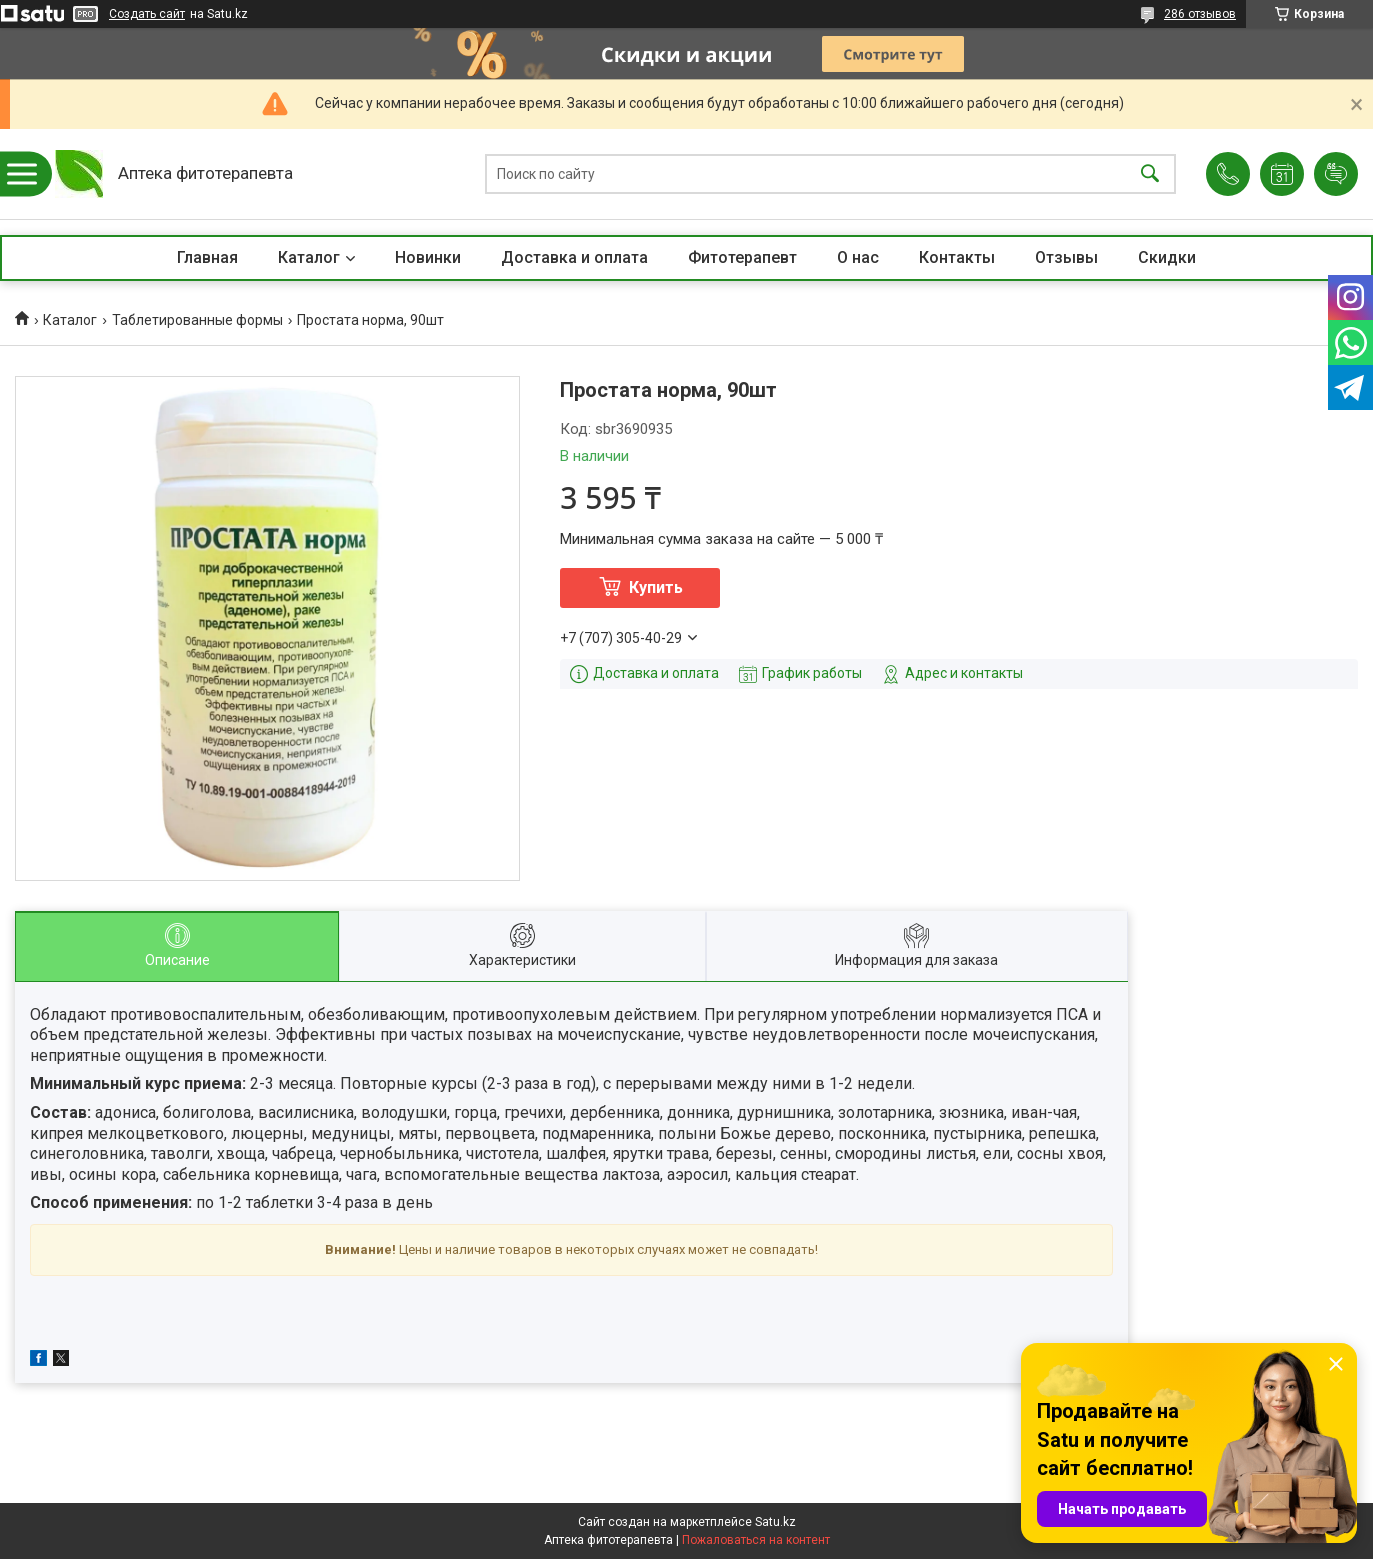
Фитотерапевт (742, 257)
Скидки (1167, 257)
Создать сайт (147, 14)
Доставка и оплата (574, 257)
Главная (207, 257)
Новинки (428, 257)
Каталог (309, 257)
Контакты (957, 257)
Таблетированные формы (197, 320)
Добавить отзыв (1336, 174)
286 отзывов (1200, 14)
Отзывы (1066, 257)
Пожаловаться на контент (756, 1540)
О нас (858, 257)
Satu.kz (775, 1522)
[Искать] (1150, 174)
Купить (656, 587)
